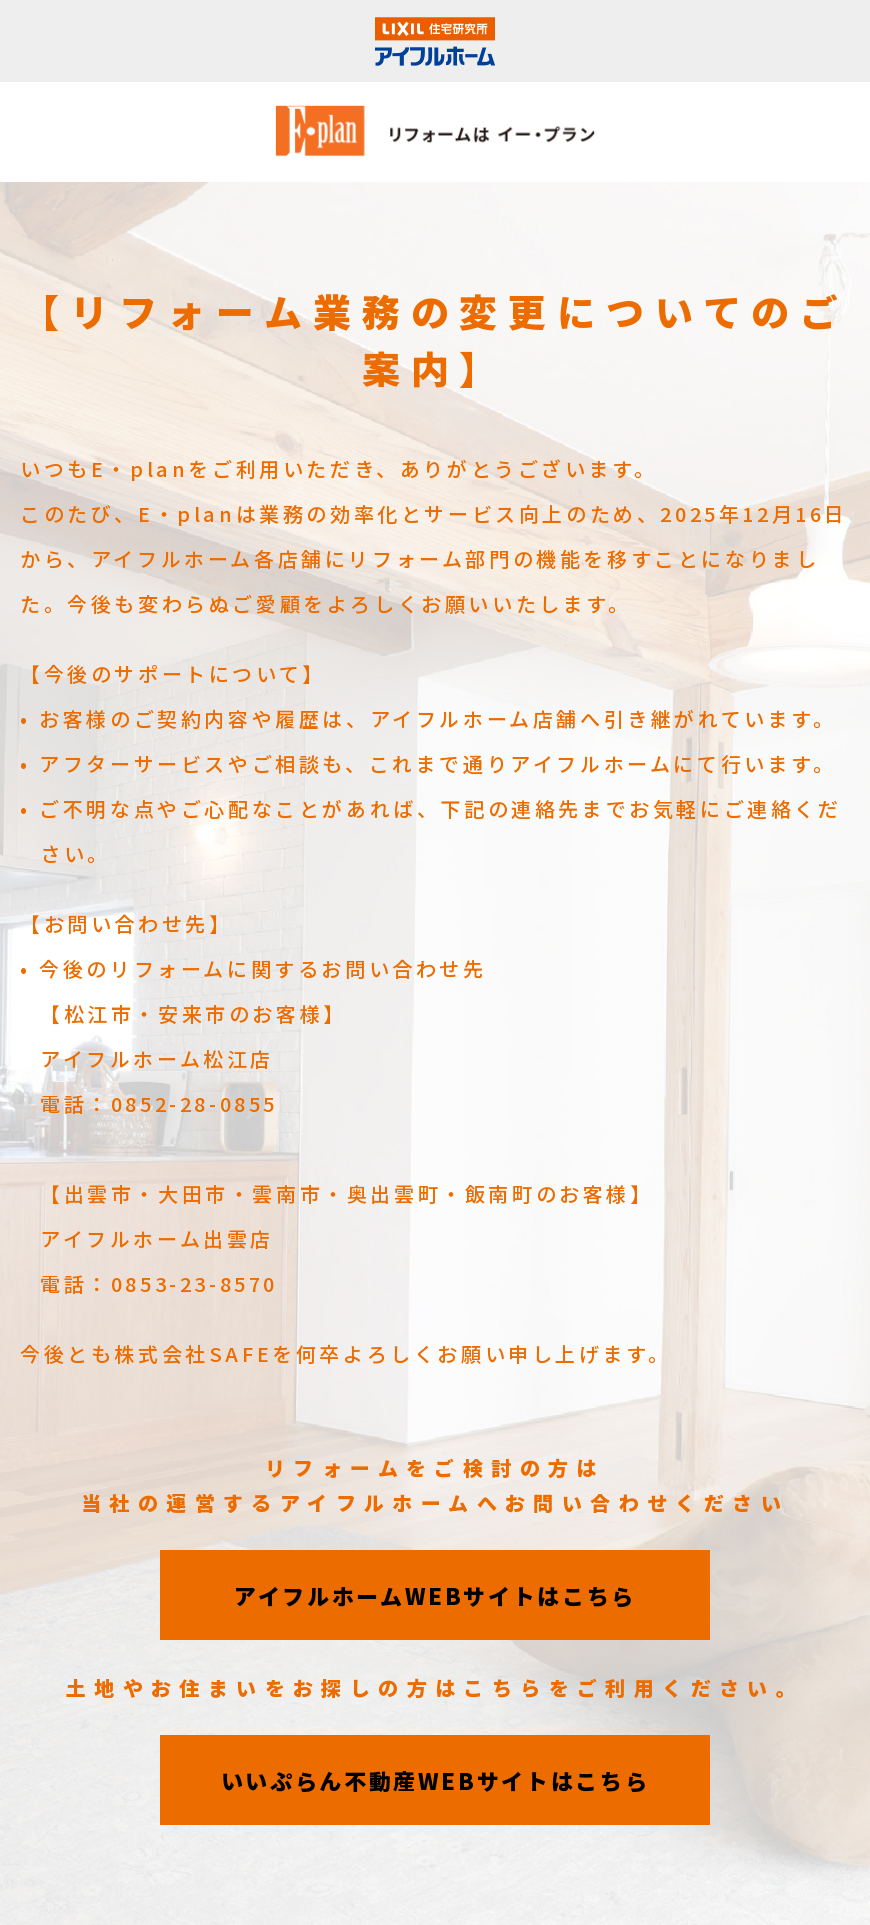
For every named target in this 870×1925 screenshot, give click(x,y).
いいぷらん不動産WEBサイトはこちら (435, 1780)
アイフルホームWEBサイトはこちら (435, 1595)
